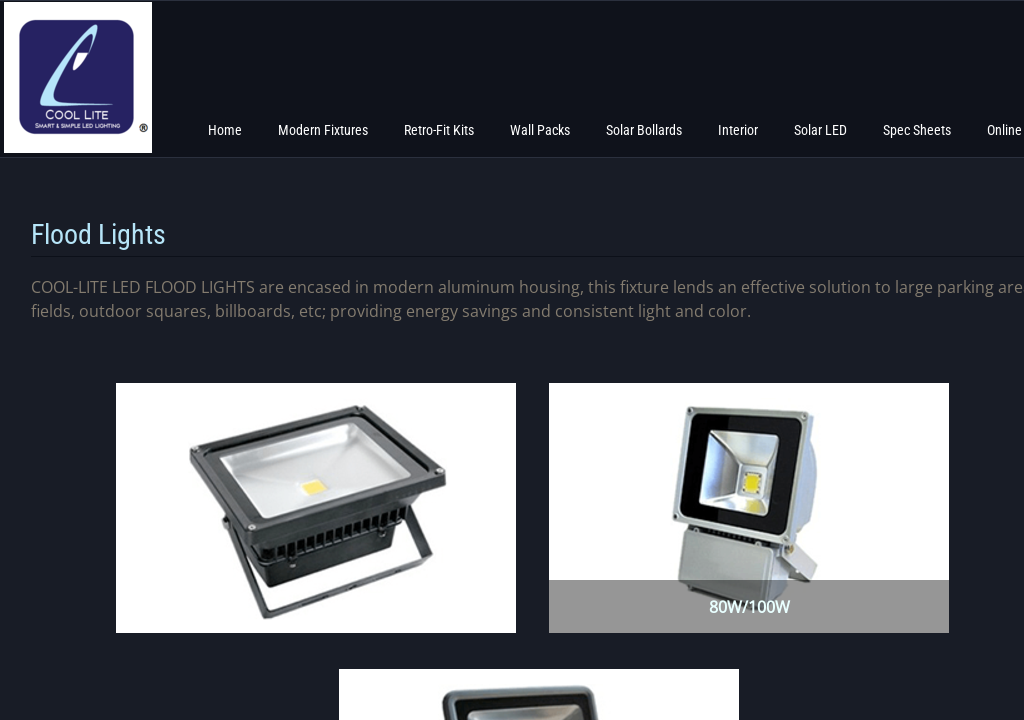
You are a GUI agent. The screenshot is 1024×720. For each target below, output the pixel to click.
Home (225, 130)
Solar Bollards (644, 130)
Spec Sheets (917, 130)
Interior (738, 130)
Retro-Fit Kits (439, 130)
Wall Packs (540, 130)
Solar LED (820, 130)
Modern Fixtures (323, 130)
